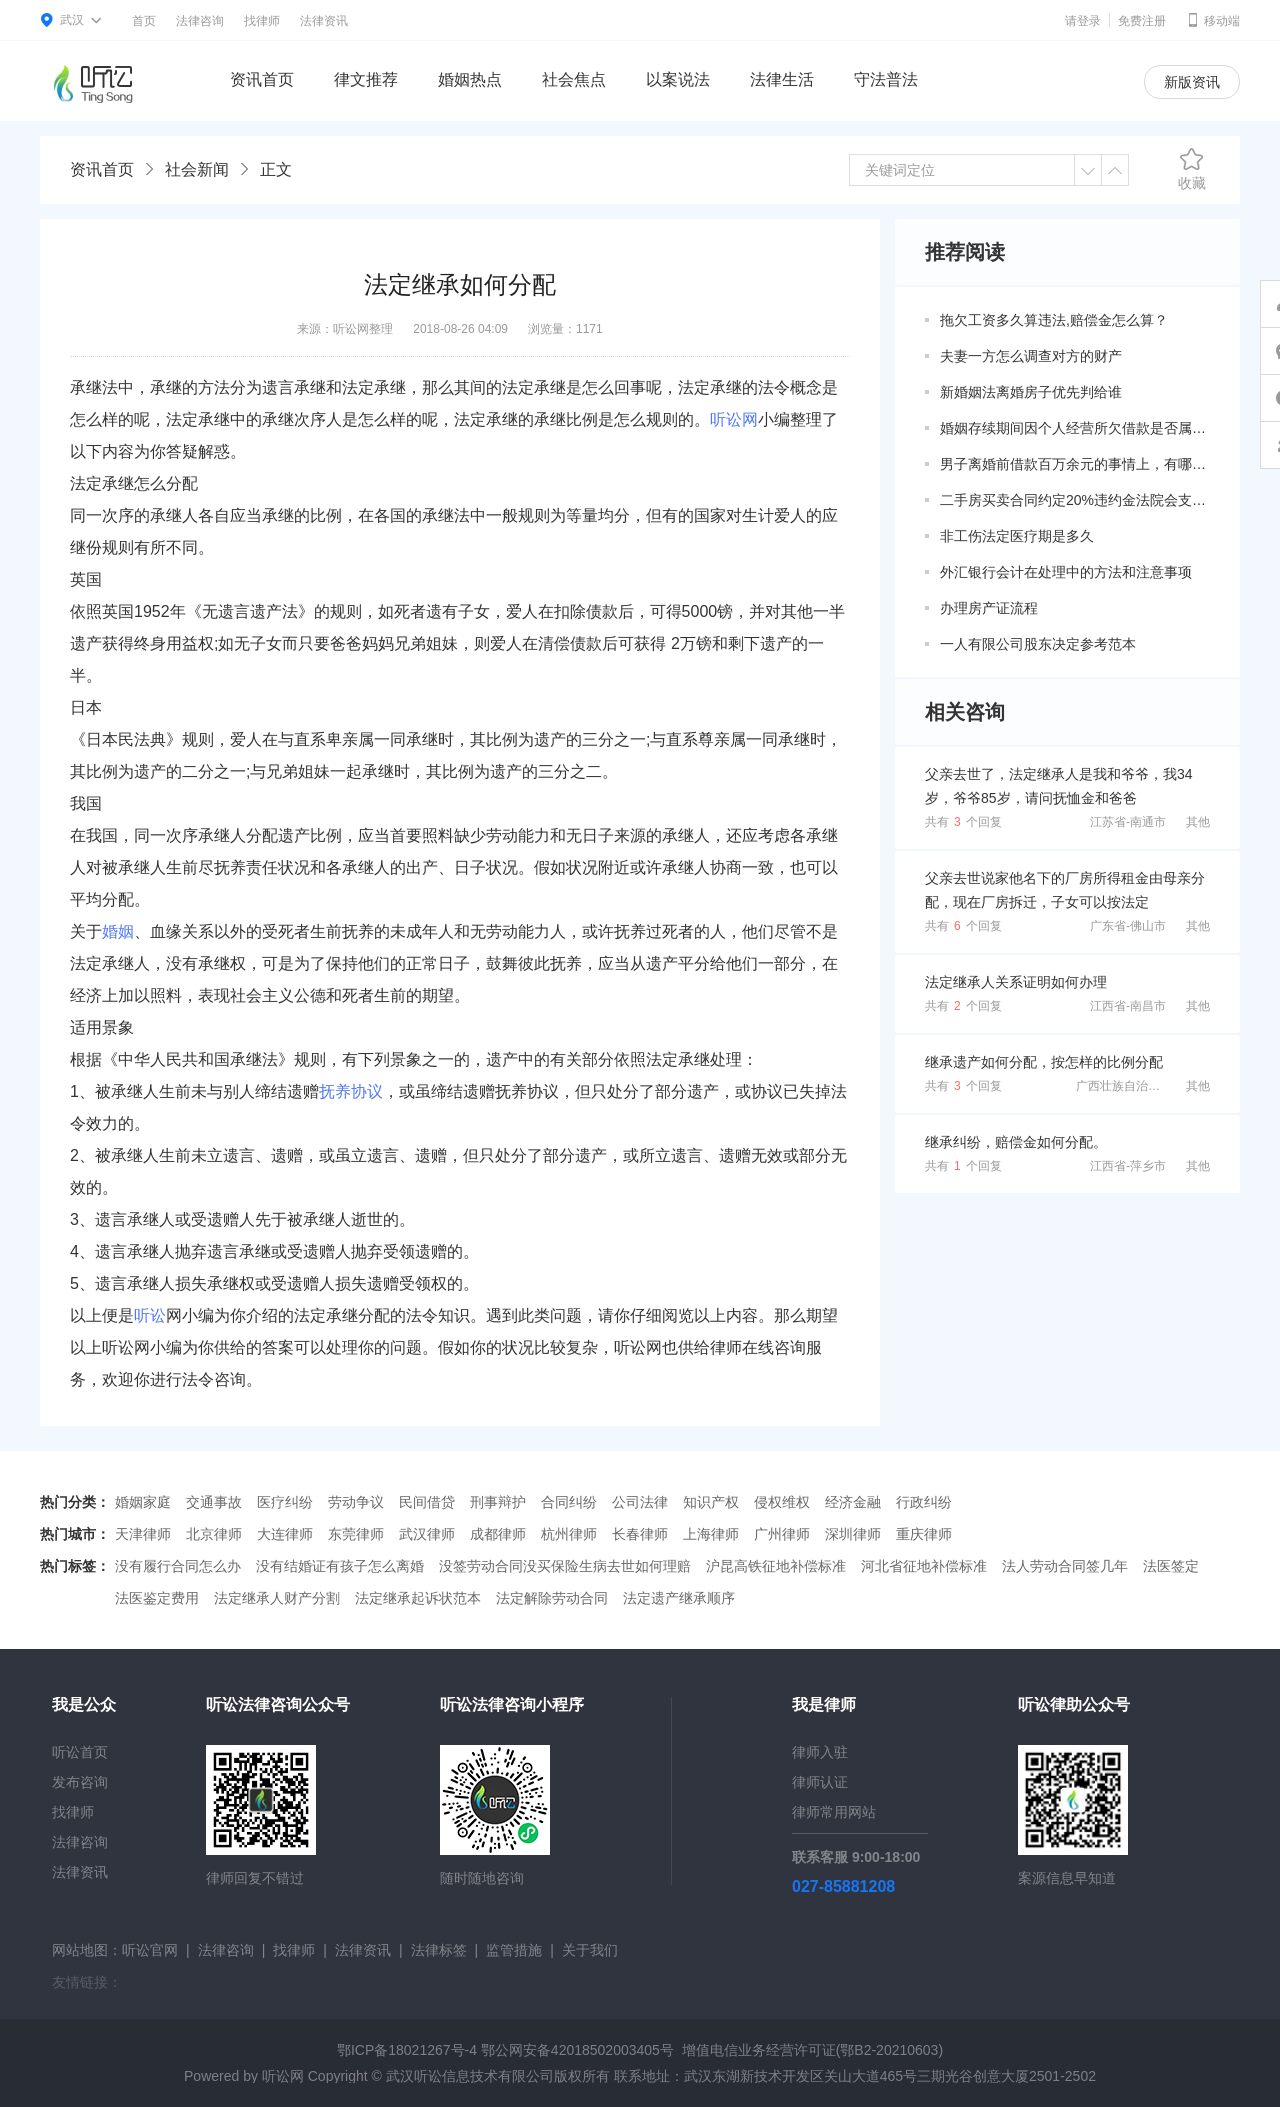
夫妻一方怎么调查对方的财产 (1031, 356)
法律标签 (439, 1950)
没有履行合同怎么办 (178, 1566)
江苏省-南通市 (1128, 822)
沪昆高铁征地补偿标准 (776, 1566)
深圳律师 (853, 1534)
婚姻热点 (470, 79)
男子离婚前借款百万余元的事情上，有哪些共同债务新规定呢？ (1075, 464)
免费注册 (1142, 21)
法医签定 (1171, 1566)
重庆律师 (924, 1534)
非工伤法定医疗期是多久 (1017, 536)
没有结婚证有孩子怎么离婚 (340, 1566)
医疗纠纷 (285, 1502)
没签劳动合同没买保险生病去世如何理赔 (565, 1566)
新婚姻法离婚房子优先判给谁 (1031, 392)
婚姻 (118, 931)
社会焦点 (574, 79)
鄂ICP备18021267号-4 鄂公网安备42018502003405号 (505, 2050)
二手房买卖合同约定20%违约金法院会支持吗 (1075, 500)
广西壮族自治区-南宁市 (1138, 1086)
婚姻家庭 (143, 1502)
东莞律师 (356, 1534)
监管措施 (514, 1950)
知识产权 (711, 1502)
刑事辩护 (498, 1502)
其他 (1198, 822)
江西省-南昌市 (1128, 1006)
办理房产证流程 (989, 608)
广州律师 (782, 1534)
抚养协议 (351, 1091)
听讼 (150, 1315)
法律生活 (782, 79)
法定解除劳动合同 (552, 1598)
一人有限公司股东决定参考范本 (1038, 644)
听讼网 (734, 419)
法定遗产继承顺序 (679, 1598)
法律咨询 (200, 21)
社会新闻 (197, 169)
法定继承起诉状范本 (418, 1598)
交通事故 (214, 1502)
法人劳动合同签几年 (1065, 1566)
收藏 (1192, 169)
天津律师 (143, 1534)
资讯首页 (262, 79)
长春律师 (640, 1534)
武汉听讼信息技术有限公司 (470, 2076)
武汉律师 (427, 1534)
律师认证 (820, 1782)
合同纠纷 (569, 1502)
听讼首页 (80, 1752)
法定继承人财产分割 (277, 1598)
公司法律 (640, 1502)
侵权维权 (782, 1502)
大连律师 (285, 1534)
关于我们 (590, 1950)
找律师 (262, 21)
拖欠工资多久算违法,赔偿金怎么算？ (1054, 320)
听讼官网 (150, 1950)
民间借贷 (427, 1502)
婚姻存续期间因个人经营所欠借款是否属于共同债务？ (1075, 428)
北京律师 (214, 1534)
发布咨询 (80, 1782)
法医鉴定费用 (157, 1598)
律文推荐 (366, 79)
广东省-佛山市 (1128, 926)
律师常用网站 (834, 1812)
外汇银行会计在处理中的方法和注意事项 (1066, 572)
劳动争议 (356, 1502)
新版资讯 (1192, 82)
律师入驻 (820, 1752)
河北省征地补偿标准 (924, 1566)
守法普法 (886, 79)
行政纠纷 (924, 1502)
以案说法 (678, 79)
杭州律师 (569, 1534)
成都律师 (498, 1534)
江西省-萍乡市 (1128, 1166)
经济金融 (853, 1502)
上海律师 (711, 1534)
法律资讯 (324, 21)
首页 (144, 21)
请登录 (1083, 21)
